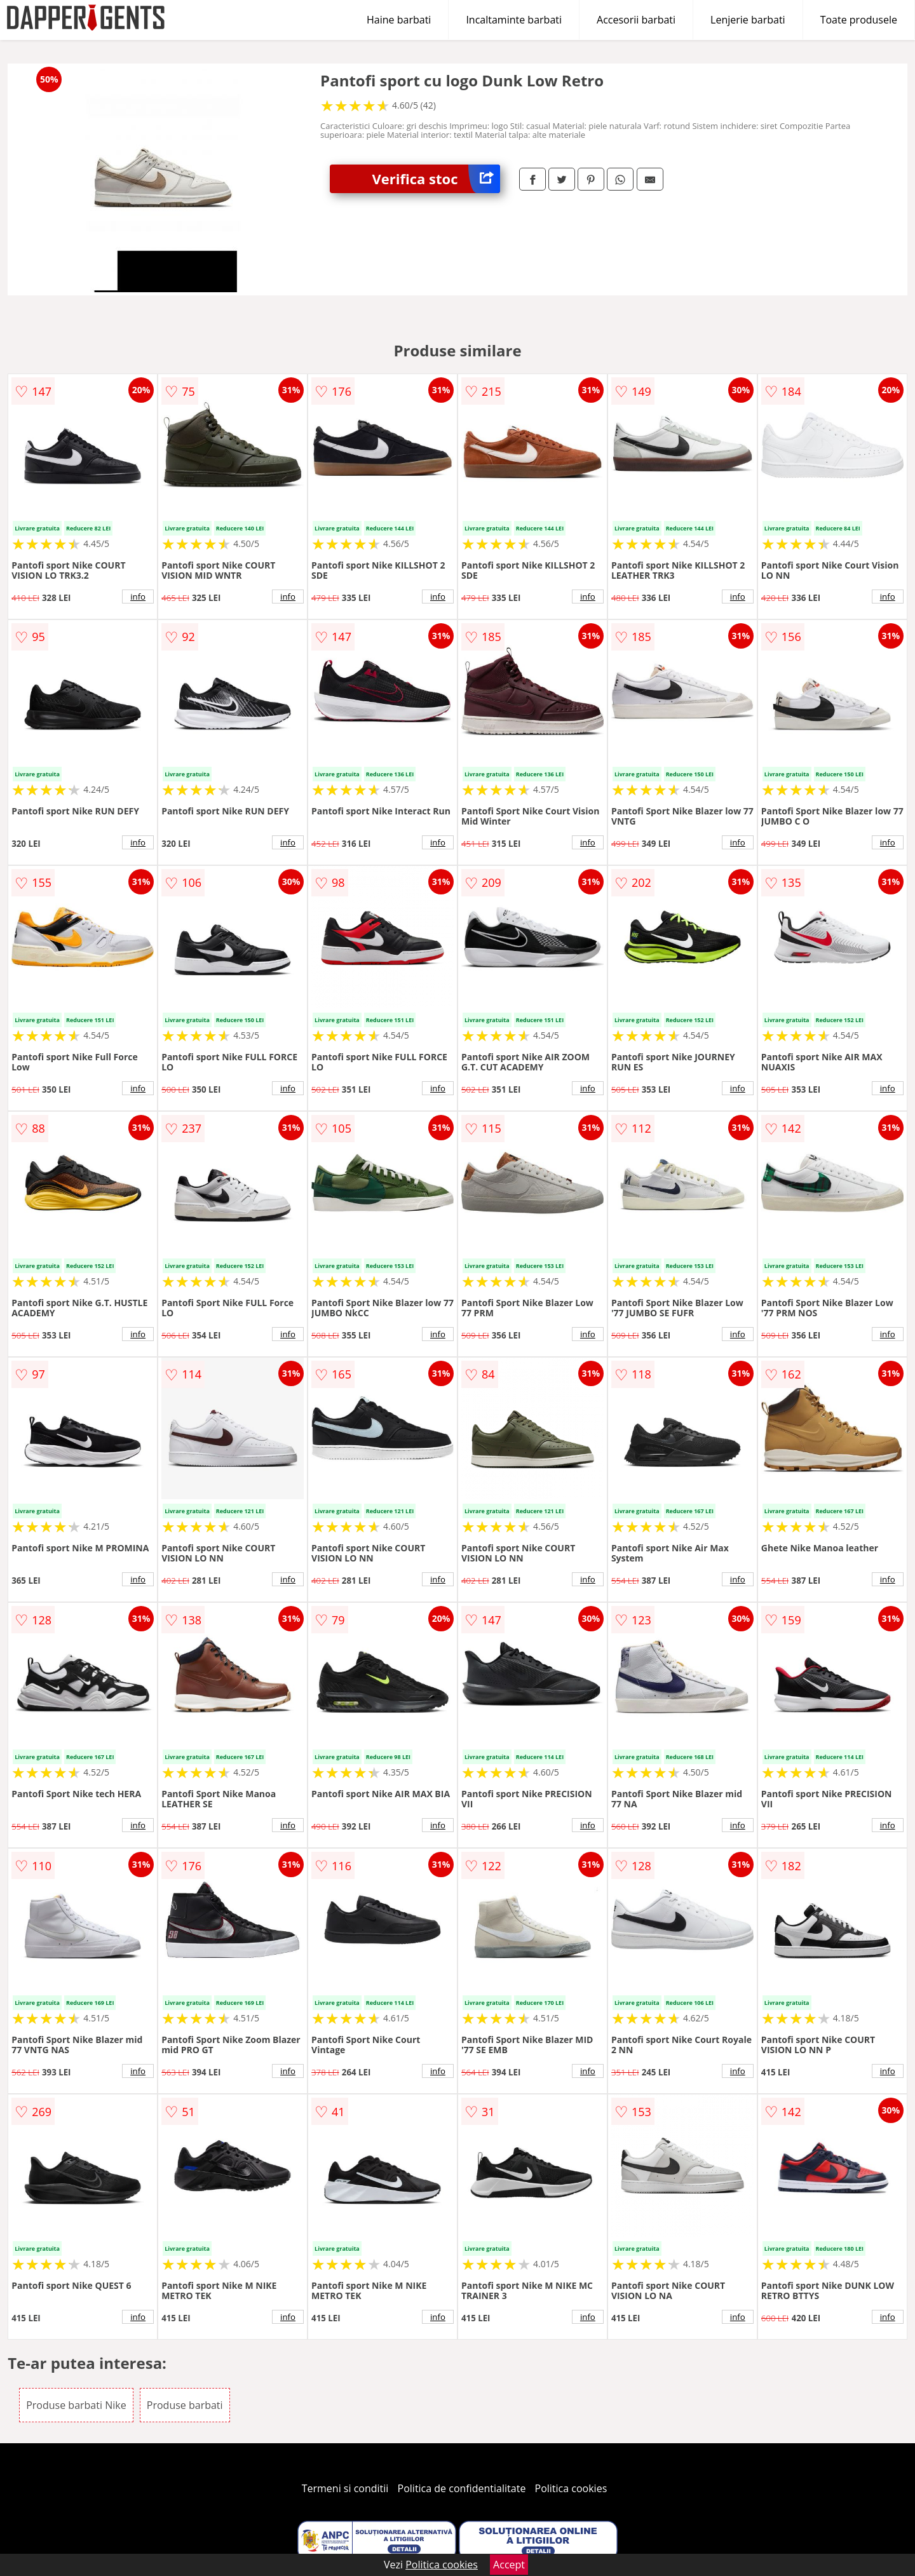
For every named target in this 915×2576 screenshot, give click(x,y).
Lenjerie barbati (747, 20)
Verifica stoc (436, 179)
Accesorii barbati (636, 20)
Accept (509, 2565)
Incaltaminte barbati (514, 20)
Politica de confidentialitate (462, 2488)
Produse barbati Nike (76, 2405)
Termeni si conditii (345, 2488)
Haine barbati (399, 20)
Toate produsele (858, 20)
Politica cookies (571, 2488)
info (138, 596)
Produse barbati (185, 2405)
